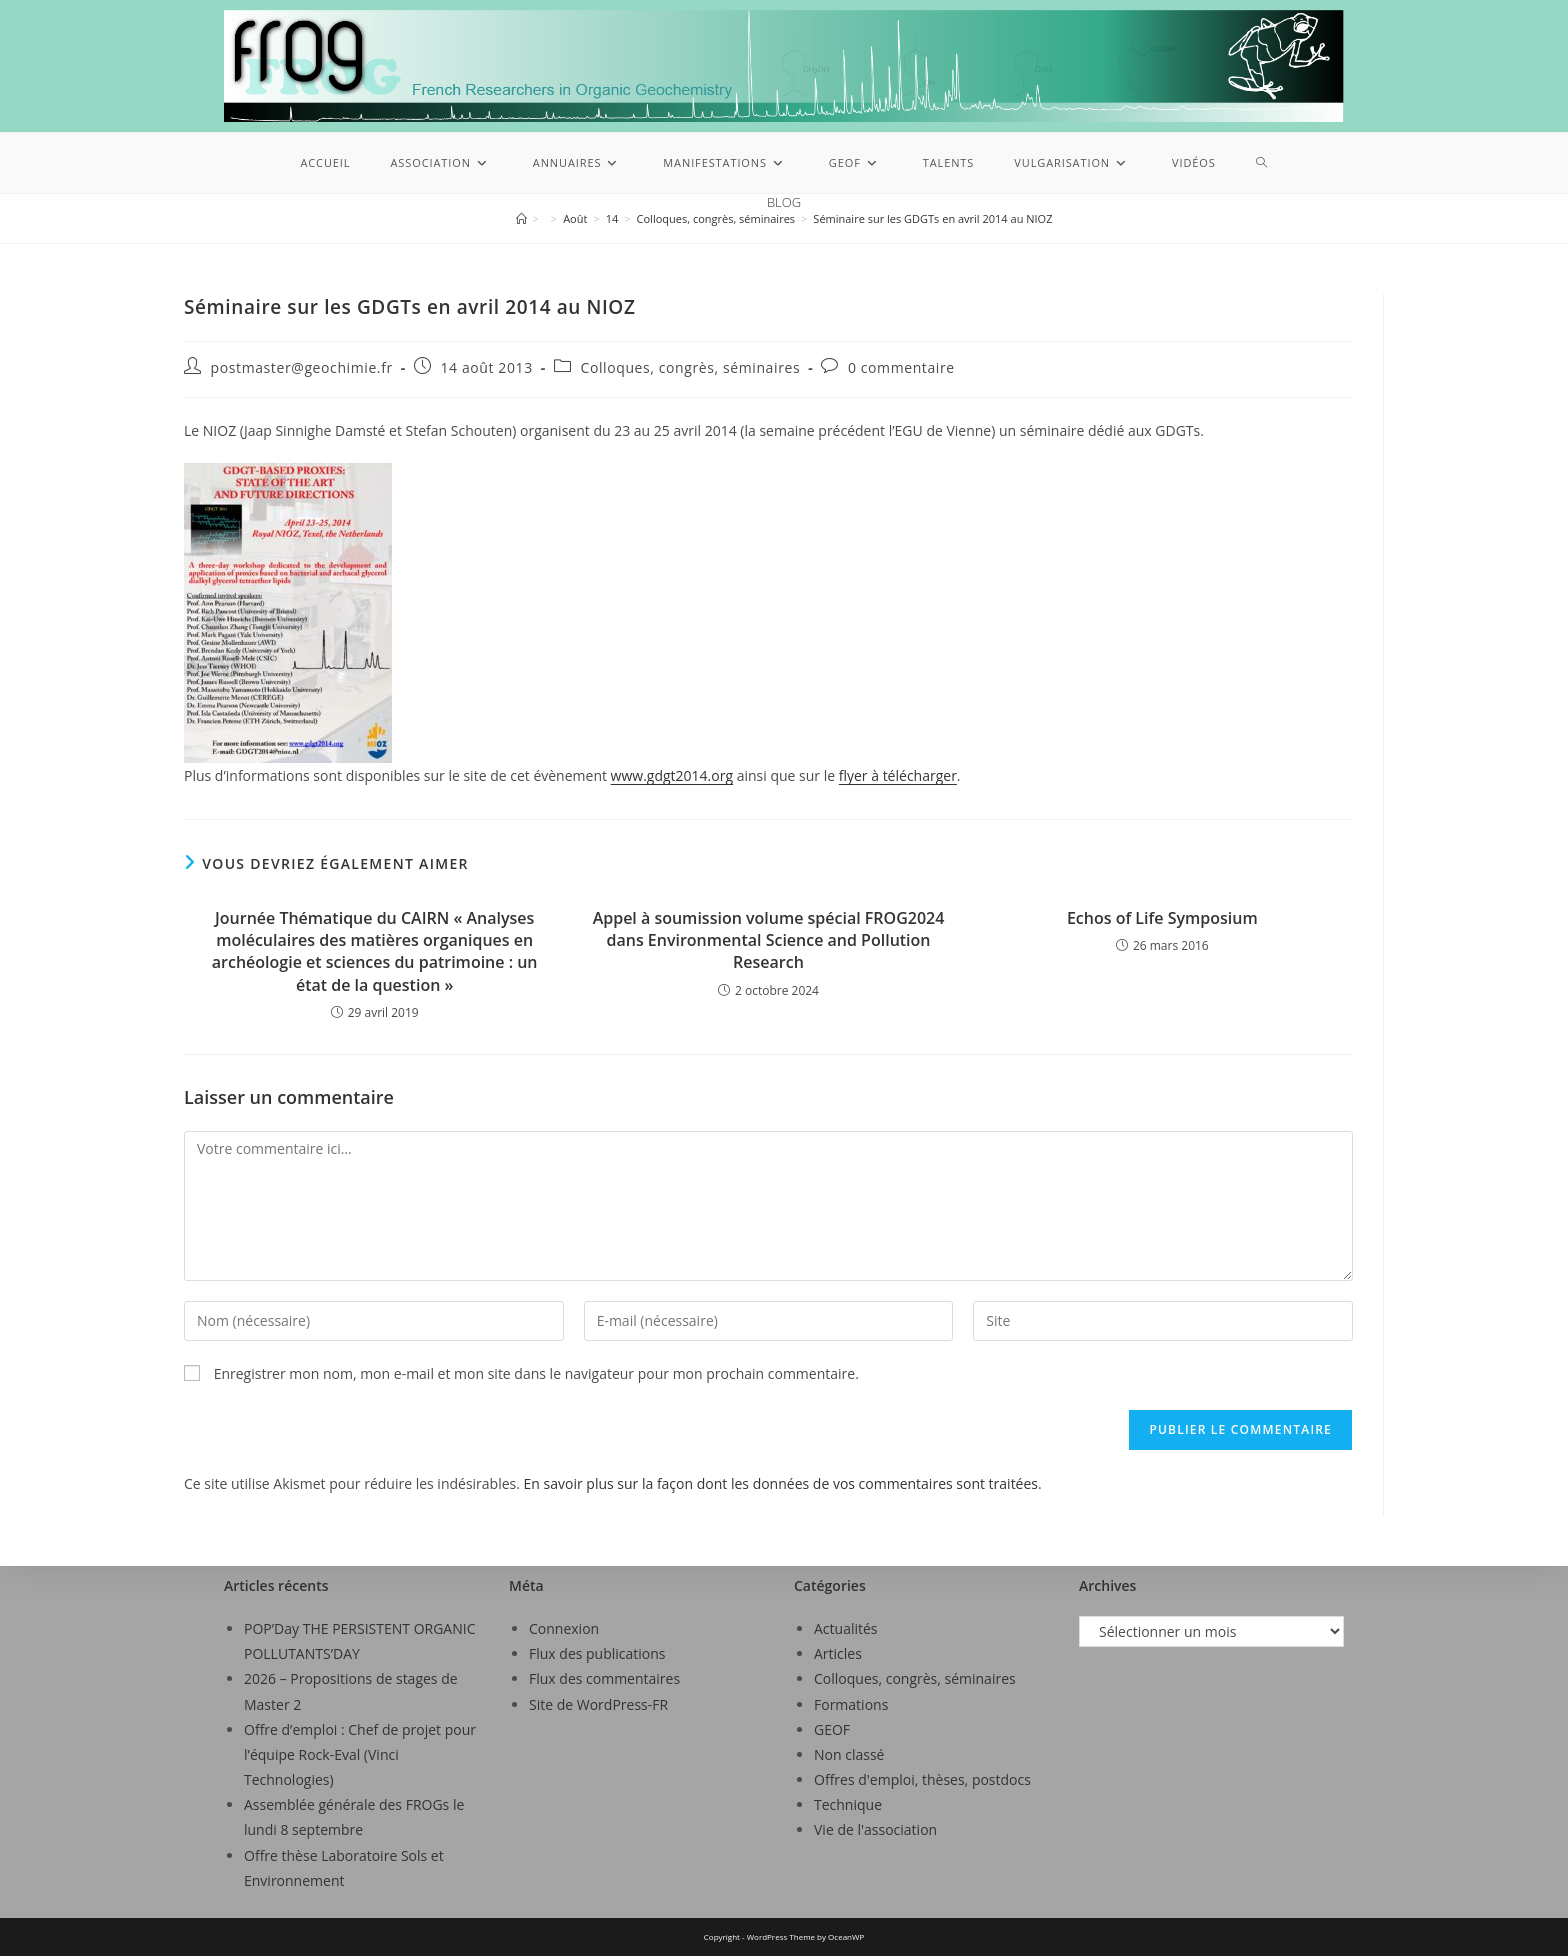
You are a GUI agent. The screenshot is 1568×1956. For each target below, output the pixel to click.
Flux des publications (597, 1653)
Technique (848, 1804)
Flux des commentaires (604, 1678)
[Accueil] (521, 218)
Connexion (564, 1628)
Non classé (849, 1754)
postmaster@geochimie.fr (302, 367)
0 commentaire (901, 367)
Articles (838, 1653)
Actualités (846, 1628)
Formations (851, 1704)
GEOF (832, 1729)
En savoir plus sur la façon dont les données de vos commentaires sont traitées (781, 1483)
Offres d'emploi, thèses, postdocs (922, 1779)
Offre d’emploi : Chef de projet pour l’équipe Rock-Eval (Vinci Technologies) (360, 1754)
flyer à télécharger (898, 775)
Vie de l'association (875, 1829)
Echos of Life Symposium (1162, 918)
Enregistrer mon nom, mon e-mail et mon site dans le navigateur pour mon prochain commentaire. (536, 1373)
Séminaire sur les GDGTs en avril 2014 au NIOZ (932, 218)
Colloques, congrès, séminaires (691, 367)
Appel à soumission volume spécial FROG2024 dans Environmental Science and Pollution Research (769, 940)
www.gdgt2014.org (672, 775)
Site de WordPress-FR (598, 1704)
